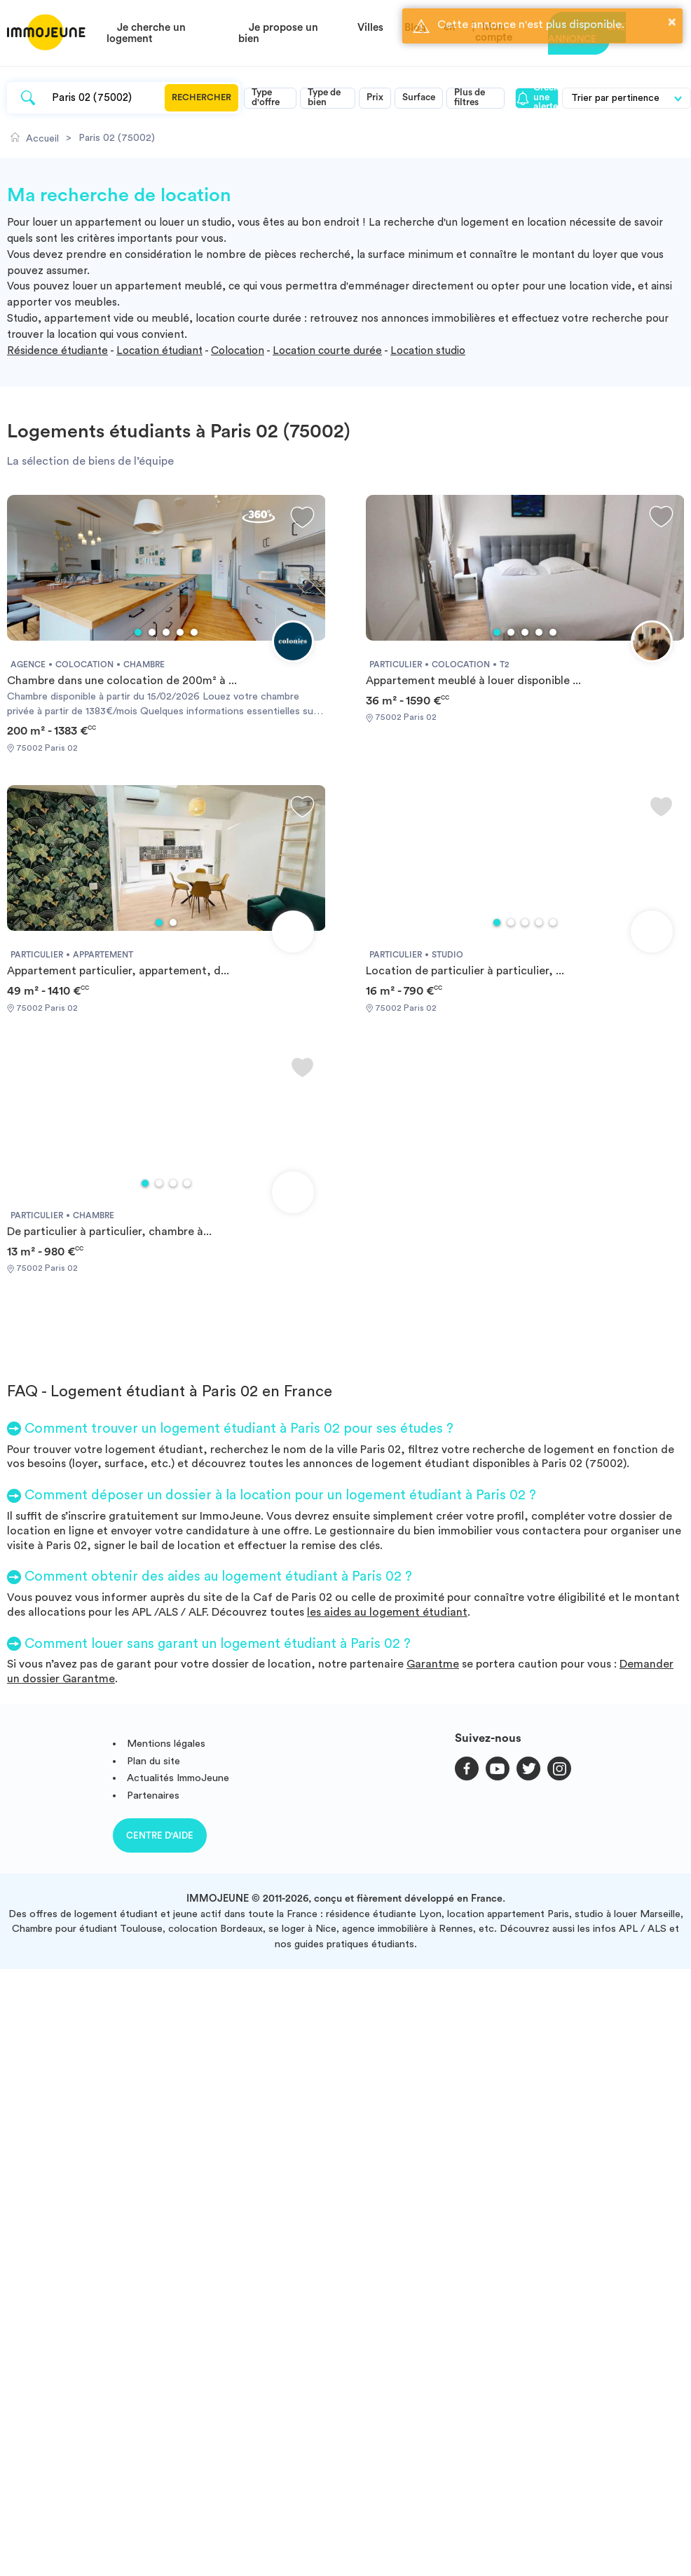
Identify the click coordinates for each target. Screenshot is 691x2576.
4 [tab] (180, 632)
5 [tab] (194, 632)
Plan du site (153, 1761)
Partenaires (153, 1795)
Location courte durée (327, 351)
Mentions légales (166, 1743)
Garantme (432, 1664)
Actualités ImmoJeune (178, 1778)
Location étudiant (159, 351)
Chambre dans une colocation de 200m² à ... (122, 680)
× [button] (672, 22)
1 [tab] (138, 632)
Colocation (237, 351)
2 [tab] (152, 632)
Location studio (427, 351)
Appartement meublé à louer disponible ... (473, 680)
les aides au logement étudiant (387, 1612)
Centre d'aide (159, 1835)
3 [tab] (166, 632)
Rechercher (201, 97)
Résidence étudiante (57, 351)
